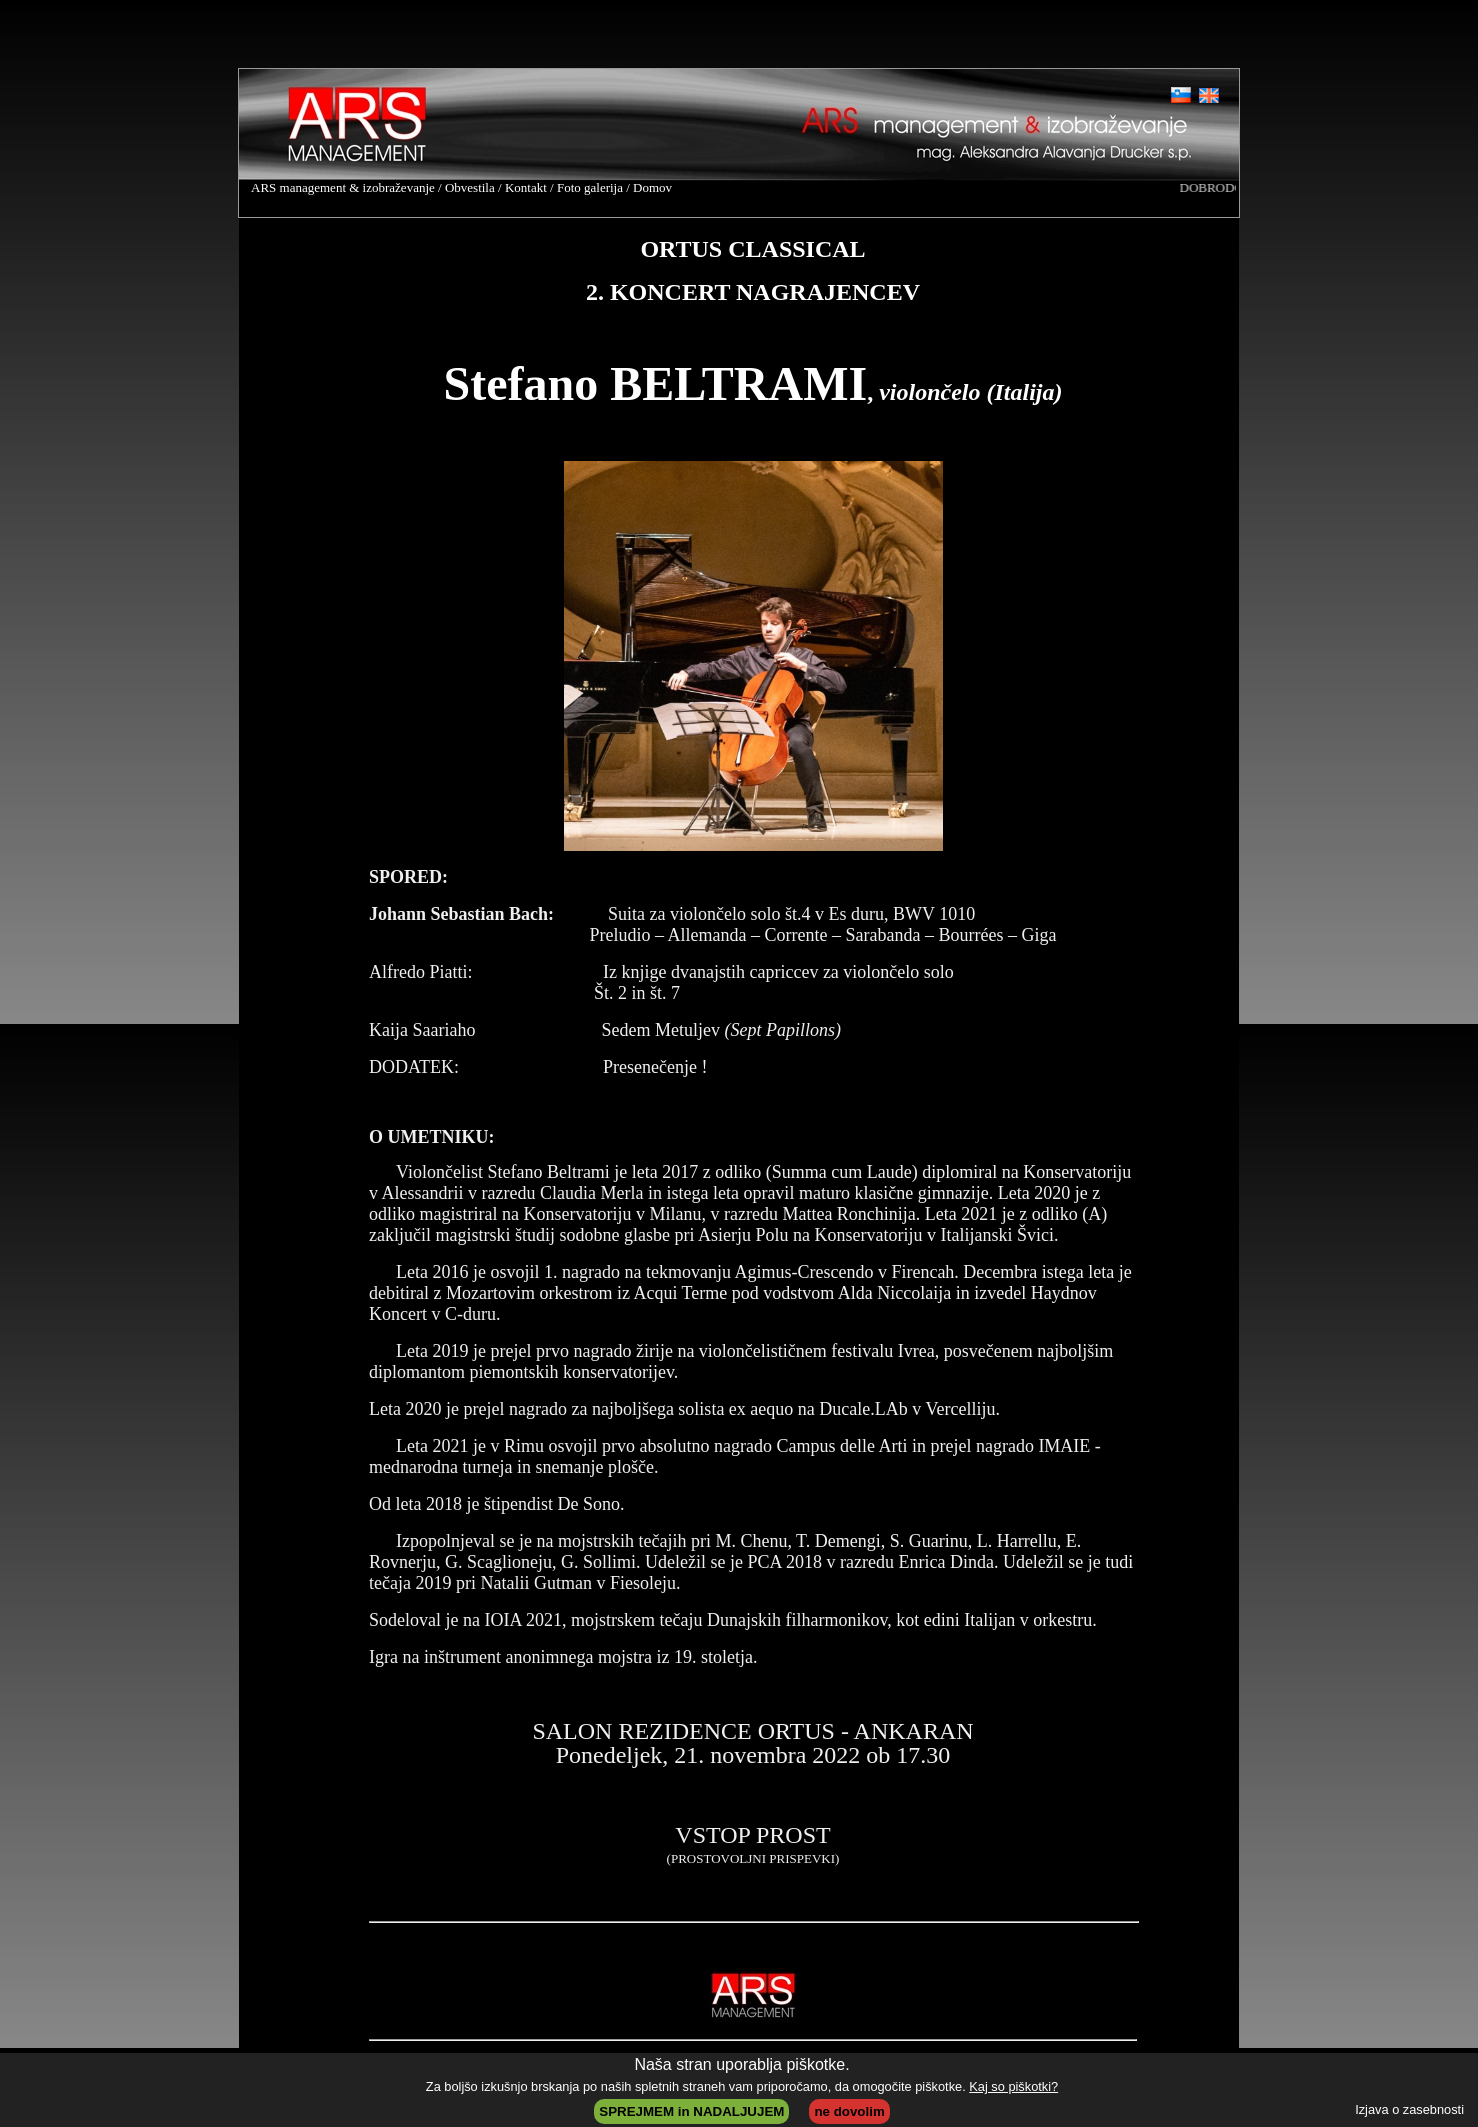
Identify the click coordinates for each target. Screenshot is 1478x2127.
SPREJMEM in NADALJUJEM (691, 2111)
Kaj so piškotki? (1013, 2086)
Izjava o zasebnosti (1409, 2109)
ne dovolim (849, 2111)
